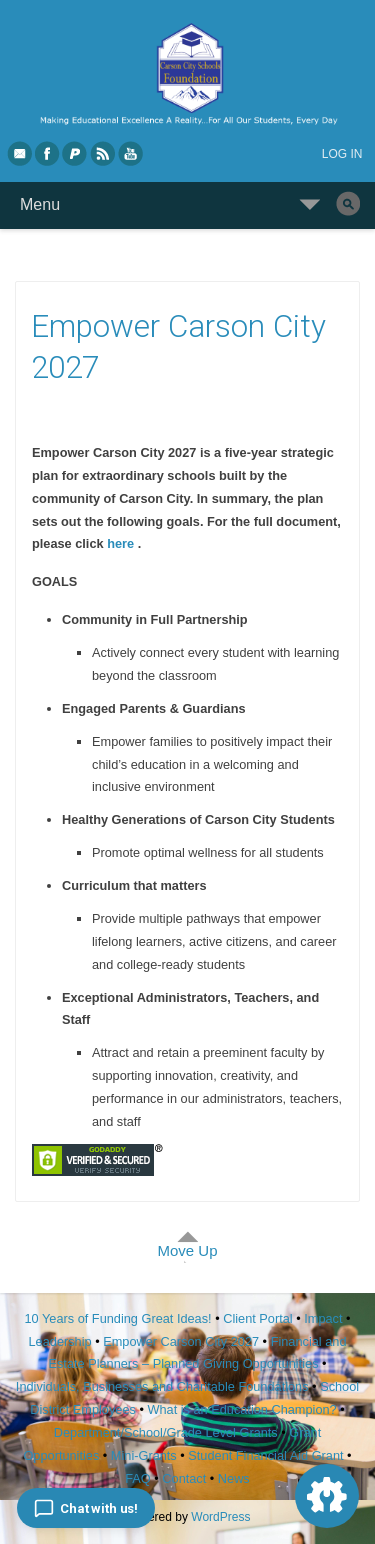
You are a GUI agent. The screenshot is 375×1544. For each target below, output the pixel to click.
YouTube (132, 153)
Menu (40, 204)
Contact (184, 1478)
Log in (342, 154)
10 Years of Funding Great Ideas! (118, 1318)
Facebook (48, 153)
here (122, 543)
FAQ (138, 1478)
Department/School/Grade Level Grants (166, 1432)
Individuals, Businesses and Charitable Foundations (162, 1386)
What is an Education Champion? (241, 1409)
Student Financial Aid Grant (265, 1455)
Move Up (187, 1250)
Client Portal (257, 1318)
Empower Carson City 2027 (181, 1341)
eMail (20, 153)
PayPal (76, 153)
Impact (323, 1318)
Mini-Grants (144, 1455)
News (234, 1478)
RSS (104, 153)
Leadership (60, 1341)
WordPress (220, 1517)
